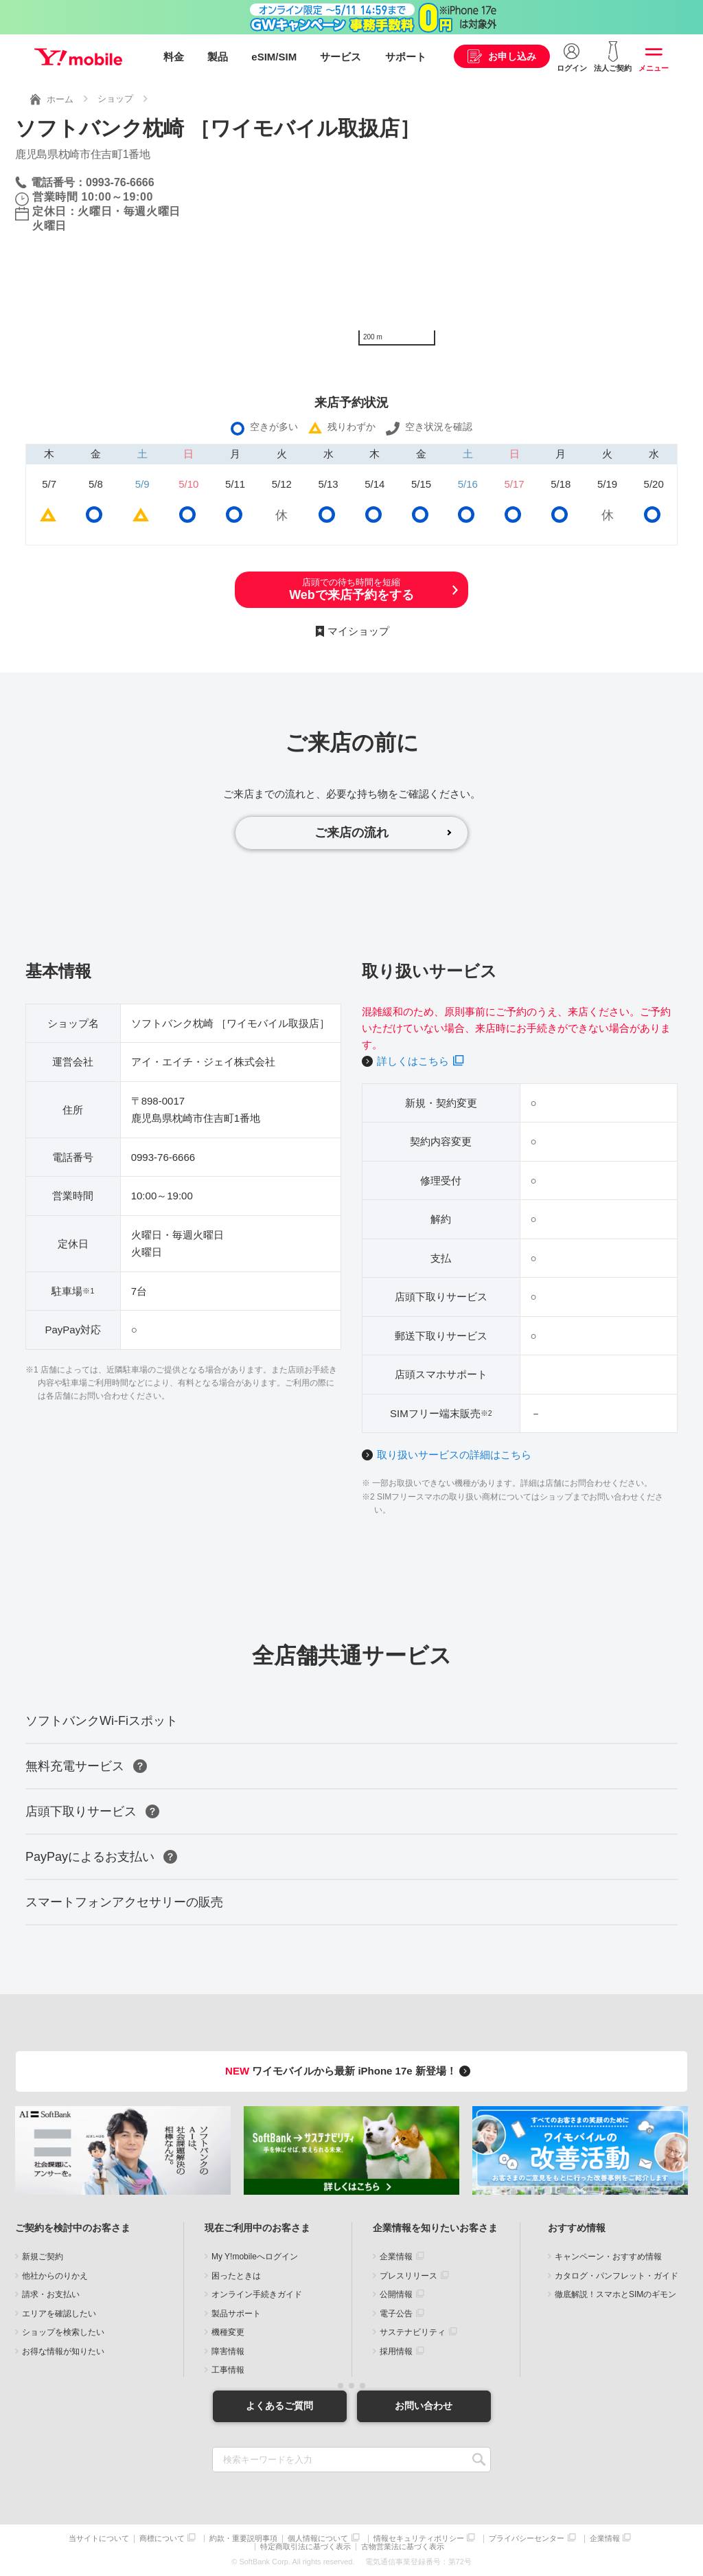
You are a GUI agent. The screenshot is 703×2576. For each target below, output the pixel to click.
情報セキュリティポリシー (418, 2538)
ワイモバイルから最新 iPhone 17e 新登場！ (349, 2071)
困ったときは (236, 2276)
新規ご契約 (42, 2256)
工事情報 (227, 2370)
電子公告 (396, 2313)
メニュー (653, 68)
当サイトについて (99, 2538)
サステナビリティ (413, 2332)
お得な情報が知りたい (63, 2351)
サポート (405, 57)
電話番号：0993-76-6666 (92, 182)
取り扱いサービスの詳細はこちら (454, 1454)
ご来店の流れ (351, 832)
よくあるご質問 (279, 2405)
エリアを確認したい (59, 2313)
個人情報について (318, 2538)
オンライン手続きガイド (256, 2294)
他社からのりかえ (55, 2276)
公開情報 (396, 2294)
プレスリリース (408, 2276)
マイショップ (358, 631)
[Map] (520, 249)
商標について (162, 2538)
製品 (217, 57)
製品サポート (236, 2313)
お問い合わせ (423, 2405)
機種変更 (227, 2332)
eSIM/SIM (274, 57)
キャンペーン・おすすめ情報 (608, 2256)
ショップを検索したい (63, 2332)
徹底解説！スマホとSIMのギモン (615, 2294)
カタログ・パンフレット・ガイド (616, 2276)
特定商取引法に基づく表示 (305, 2547)
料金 (173, 57)
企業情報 (396, 2256)
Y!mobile (78, 57)
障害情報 (227, 2351)
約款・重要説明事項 (243, 2538)
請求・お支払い (51, 2294)
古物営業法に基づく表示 (402, 2547)
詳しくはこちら (413, 1061)
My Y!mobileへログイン (254, 2256)
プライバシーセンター (526, 2538)
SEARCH (479, 2459)
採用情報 (396, 2351)
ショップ (115, 98)
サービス (340, 57)
